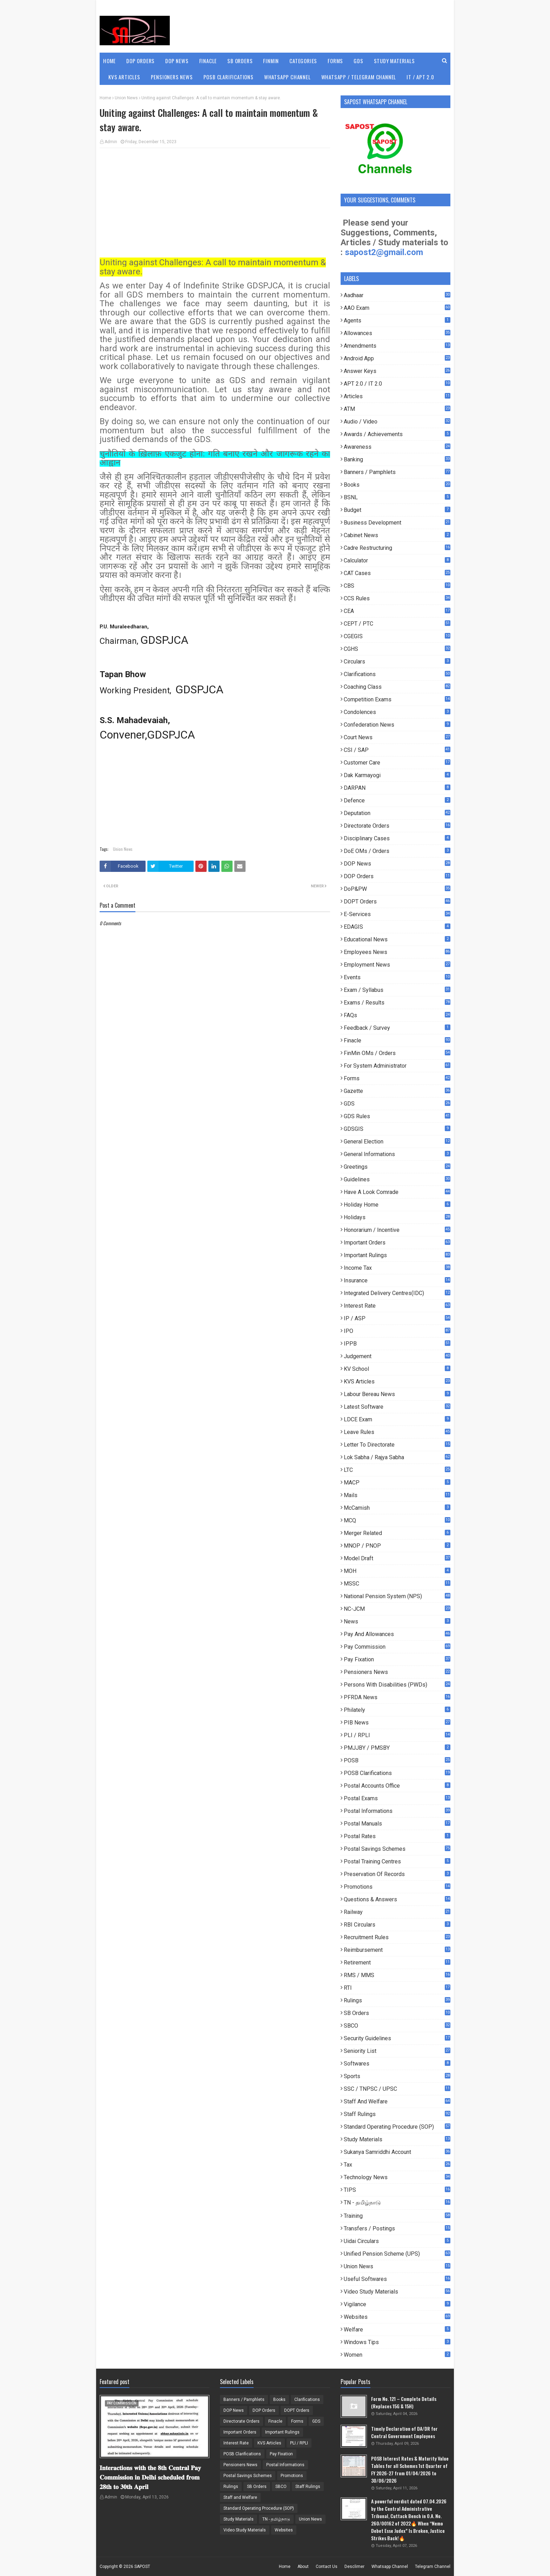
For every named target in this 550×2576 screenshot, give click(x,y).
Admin (111, 141)
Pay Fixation (397, 1659)
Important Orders (397, 1242)
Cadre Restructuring (397, 548)
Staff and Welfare (397, 2101)
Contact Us (326, 2566)
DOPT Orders (397, 901)
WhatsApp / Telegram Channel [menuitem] (358, 77)
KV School (397, 1369)
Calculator (397, 560)
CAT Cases (397, 573)
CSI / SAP (397, 750)
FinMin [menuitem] (271, 61)
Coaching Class (397, 686)
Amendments (397, 345)
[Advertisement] (215, 204)
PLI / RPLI (397, 1735)
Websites (397, 2317)
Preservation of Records (397, 1874)
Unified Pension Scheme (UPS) (397, 2253)
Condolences (397, 712)
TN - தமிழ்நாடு (397, 2203)
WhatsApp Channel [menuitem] (287, 77)
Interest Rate (397, 1305)
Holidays (397, 1217)
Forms (397, 1078)
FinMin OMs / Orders (397, 1053)
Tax (397, 2164)
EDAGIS (397, 926)
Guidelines (397, 1179)
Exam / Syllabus (397, 990)
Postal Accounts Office (397, 1785)
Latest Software (397, 1406)
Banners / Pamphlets (397, 472)
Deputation (397, 813)
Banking (397, 459)
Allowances (397, 333)
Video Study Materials (397, 2291)
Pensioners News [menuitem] (172, 77)
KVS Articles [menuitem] (124, 77)
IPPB (397, 1343)
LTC (397, 1470)
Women (397, 2354)
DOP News (397, 863)
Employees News (397, 952)
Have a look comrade (397, 1192)
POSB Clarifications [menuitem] (228, 77)
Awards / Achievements (397, 434)
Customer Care (397, 762)
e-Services (397, 914)
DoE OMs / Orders (397, 851)
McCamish (397, 1507)
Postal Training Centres (397, 1861)
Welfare (397, 2329)
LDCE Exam (397, 1419)
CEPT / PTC (397, 623)
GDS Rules (397, 1116)
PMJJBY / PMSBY (397, 1747)
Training (397, 2216)
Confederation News (397, 724)
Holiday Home (397, 1204)
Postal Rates (397, 1836)
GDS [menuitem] (358, 61)
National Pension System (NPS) (397, 1596)
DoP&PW (397, 889)
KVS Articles (397, 1381)
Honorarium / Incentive (397, 1230)
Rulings (397, 2000)
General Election (397, 1141)
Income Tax (397, 1267)
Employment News (397, 964)
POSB (397, 1760)
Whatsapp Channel (389, 2566)
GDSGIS (397, 1129)
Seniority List (397, 2051)
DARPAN (397, 788)
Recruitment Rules (397, 1937)
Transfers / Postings (397, 2228)
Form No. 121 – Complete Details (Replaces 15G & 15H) (403, 2402)
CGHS (397, 649)
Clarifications (397, 674)
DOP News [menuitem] (176, 61)
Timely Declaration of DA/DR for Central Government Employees (404, 2432)
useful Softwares (397, 2279)
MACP (397, 1482)
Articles (397, 396)
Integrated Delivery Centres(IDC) (397, 1293)
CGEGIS (397, 636)
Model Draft (397, 1558)
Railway (397, 1912)
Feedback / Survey (397, 1028)
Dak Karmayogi (397, 775)
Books (397, 484)
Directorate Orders (397, 825)
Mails (397, 1495)
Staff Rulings (397, 2114)
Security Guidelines (397, 2038)
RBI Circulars (397, 1924)
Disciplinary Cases (397, 838)
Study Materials (397, 2139)
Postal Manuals (397, 1823)
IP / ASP (397, 1318)
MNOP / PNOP (397, 1545)
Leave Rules (397, 1432)
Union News (126, 97)
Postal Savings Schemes (397, 1849)
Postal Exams (397, 1798)
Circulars (397, 661)
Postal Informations (397, 1811)
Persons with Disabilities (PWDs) (397, 1684)
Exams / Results (397, 1002)
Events (397, 977)
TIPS (397, 2190)
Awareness (397, 446)
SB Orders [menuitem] (240, 61)
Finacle (397, 1040)
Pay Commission (397, 1646)
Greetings (397, 1166)
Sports (397, 2076)
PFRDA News (397, 1697)
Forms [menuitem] (335, 61)
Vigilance (397, 2304)
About (303, 2566)
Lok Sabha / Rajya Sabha (397, 1457)
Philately (397, 1710)
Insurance (397, 1280)
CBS (397, 585)
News (397, 1621)
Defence (397, 800)
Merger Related (397, 1533)
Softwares (397, 2063)
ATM (397, 409)
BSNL (397, 497)
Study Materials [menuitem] (394, 61)
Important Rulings (397, 1255)
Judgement (397, 1356)
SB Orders (397, 2013)
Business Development (397, 522)
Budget (397, 510)
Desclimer (354, 2566)
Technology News (397, 2177)
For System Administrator (397, 1065)
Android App (397, 358)
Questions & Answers (397, 1899)
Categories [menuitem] (303, 61)
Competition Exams (397, 699)
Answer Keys (397, 371)
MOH (397, 1571)
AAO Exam (397, 308)
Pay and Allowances (397, 1634)
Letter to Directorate (397, 1444)
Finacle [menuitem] (208, 61)
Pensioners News (397, 1672)
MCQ (397, 1520)
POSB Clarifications (397, 1773)
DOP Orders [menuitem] (140, 61)
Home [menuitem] (109, 61)
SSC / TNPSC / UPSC (397, 2089)
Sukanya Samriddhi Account (397, 2152)
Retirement (397, 1962)
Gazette (397, 1091)
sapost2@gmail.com (384, 252)
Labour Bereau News (397, 1394)
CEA (397, 611)
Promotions (397, 1886)
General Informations (397, 1154)
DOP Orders (397, 876)
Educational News (397, 939)
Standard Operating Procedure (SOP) (397, 2126)
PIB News (397, 1722)
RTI (397, 1987)
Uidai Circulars (397, 2241)
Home (105, 97)
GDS (397, 1103)
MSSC (397, 1583)
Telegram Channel (432, 2566)
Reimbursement (397, 1950)
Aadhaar (397, 295)
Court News (397, 737)
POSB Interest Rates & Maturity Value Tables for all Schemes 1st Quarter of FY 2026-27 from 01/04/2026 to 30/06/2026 (410, 2469)
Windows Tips (397, 2342)
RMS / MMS (397, 1975)
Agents (397, 320)
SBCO (397, 2025)
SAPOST (142, 2566)
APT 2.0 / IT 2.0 (397, 383)
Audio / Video (397, 421)
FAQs (397, 1015)
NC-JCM (397, 1609)
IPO (397, 1331)
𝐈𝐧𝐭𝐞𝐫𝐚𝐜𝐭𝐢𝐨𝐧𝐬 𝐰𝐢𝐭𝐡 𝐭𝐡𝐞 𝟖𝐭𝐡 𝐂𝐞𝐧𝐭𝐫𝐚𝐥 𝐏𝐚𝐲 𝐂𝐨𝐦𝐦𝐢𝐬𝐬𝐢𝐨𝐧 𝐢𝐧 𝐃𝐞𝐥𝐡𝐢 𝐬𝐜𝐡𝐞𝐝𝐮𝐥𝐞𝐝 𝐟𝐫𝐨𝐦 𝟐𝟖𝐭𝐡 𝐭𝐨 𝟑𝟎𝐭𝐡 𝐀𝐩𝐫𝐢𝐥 (150, 2477)
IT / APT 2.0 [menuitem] (420, 77)
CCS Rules (397, 598)
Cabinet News (397, 535)
